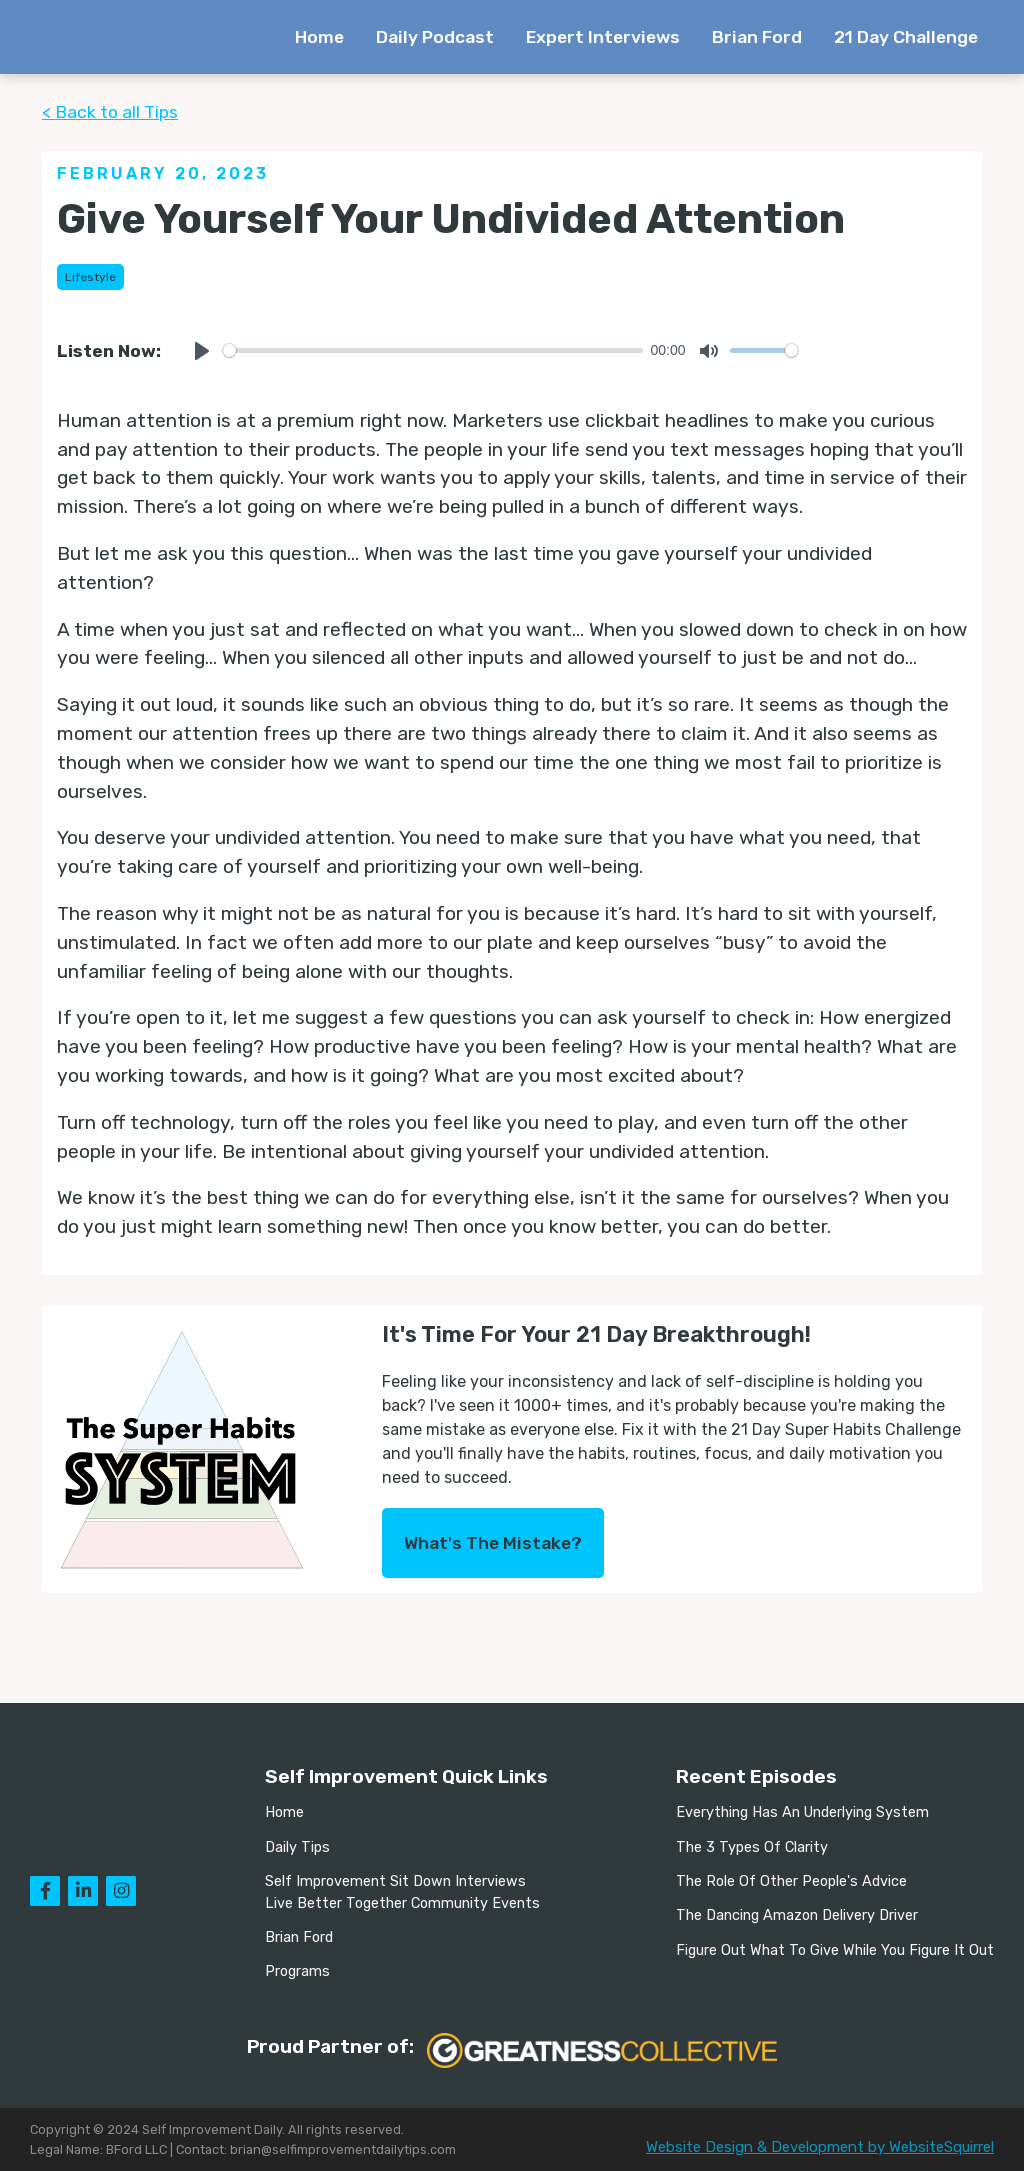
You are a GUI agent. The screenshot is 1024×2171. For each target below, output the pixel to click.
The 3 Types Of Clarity (752, 1847)
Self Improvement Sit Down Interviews (395, 1881)
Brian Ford (757, 37)
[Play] (202, 351)
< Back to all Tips (110, 112)
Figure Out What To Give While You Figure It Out (835, 1950)
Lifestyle (90, 277)
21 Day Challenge (906, 37)
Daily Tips (297, 1847)
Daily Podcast (435, 37)
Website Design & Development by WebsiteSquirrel (820, 2147)
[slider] (433, 350)
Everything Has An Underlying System (802, 1812)
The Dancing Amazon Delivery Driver (797, 1915)
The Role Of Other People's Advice (791, 1881)
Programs (297, 1971)
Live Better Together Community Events (402, 1903)
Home (319, 37)
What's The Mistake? (493, 1543)
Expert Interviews (603, 37)
